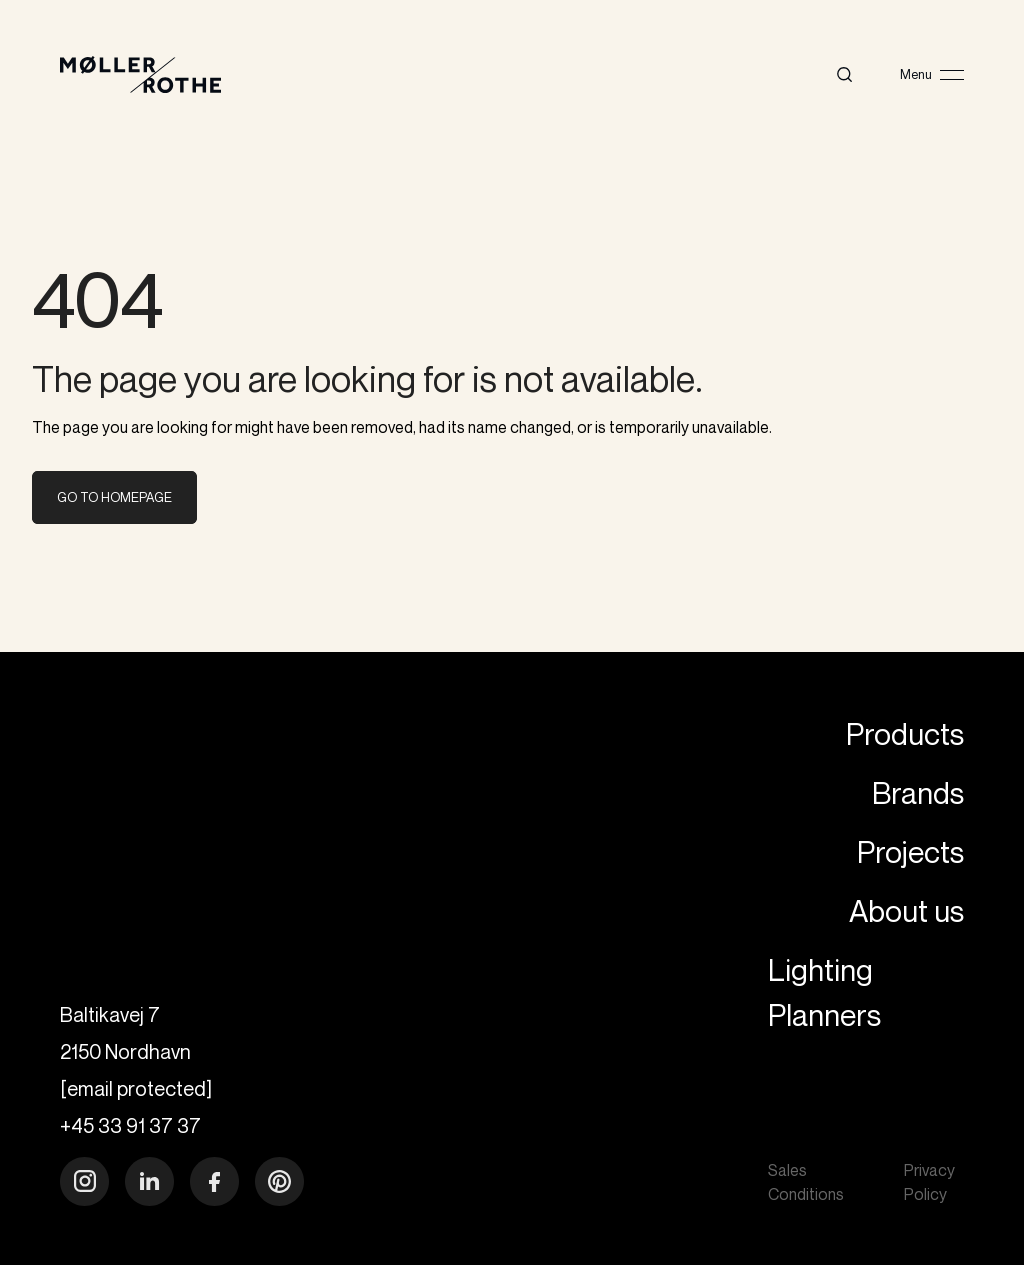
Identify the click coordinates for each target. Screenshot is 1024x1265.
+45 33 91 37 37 (130, 1125)
